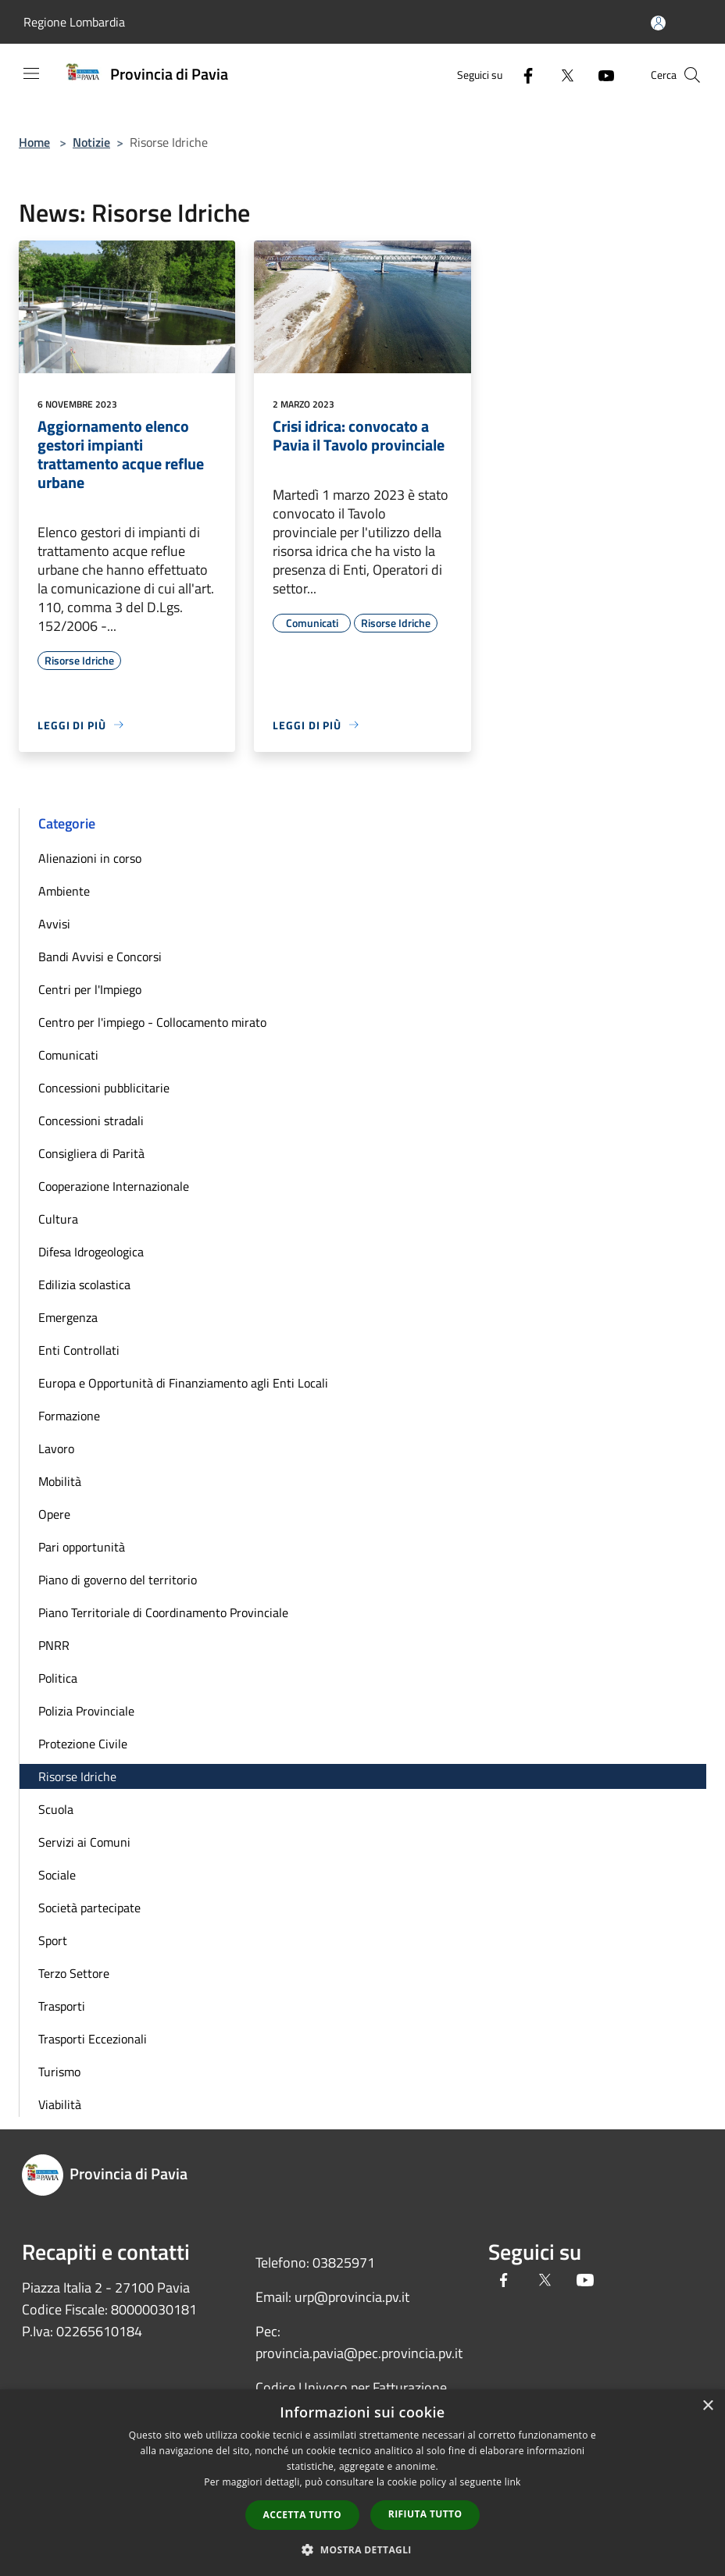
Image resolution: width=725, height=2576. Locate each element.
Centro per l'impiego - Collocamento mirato (152, 1022)
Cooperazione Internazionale (113, 1186)
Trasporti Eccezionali (92, 2038)
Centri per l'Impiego (89, 989)
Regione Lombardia (74, 21)
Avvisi (54, 923)
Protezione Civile (82, 1743)
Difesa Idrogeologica (91, 1251)
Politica (57, 1678)
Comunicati (68, 1055)
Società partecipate (89, 1907)
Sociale (57, 1874)
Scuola (55, 1809)
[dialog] (362, 2482)
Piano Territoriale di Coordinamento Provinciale (163, 1612)
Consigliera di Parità (91, 1153)
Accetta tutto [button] (302, 2514)
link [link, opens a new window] (513, 2482)
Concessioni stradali (91, 1120)
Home (34, 142)
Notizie (91, 142)
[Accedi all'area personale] (658, 23)
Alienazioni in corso (89, 858)
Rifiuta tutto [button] (425, 2514)
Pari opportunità (81, 1546)
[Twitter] (561, 74)
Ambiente (64, 891)
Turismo (59, 2071)
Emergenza (68, 1317)
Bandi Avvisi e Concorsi (100, 956)
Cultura (58, 1219)
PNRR (54, 1645)
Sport (52, 1940)
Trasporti (61, 2006)
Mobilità (59, 1481)
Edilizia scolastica (84, 1284)
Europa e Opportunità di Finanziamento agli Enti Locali (183, 1383)
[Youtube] (600, 74)
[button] (362, 2549)
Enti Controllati (79, 1350)
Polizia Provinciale (86, 1710)
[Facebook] (522, 74)
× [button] (707, 2406)
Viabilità (59, 2104)
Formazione (69, 1415)
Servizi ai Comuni (84, 1842)
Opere (54, 1514)
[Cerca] (692, 75)
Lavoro (56, 1448)
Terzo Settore (73, 1973)
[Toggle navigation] (31, 73)
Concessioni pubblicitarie (104, 1087)
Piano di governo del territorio (117, 1579)
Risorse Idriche (77, 1776)
